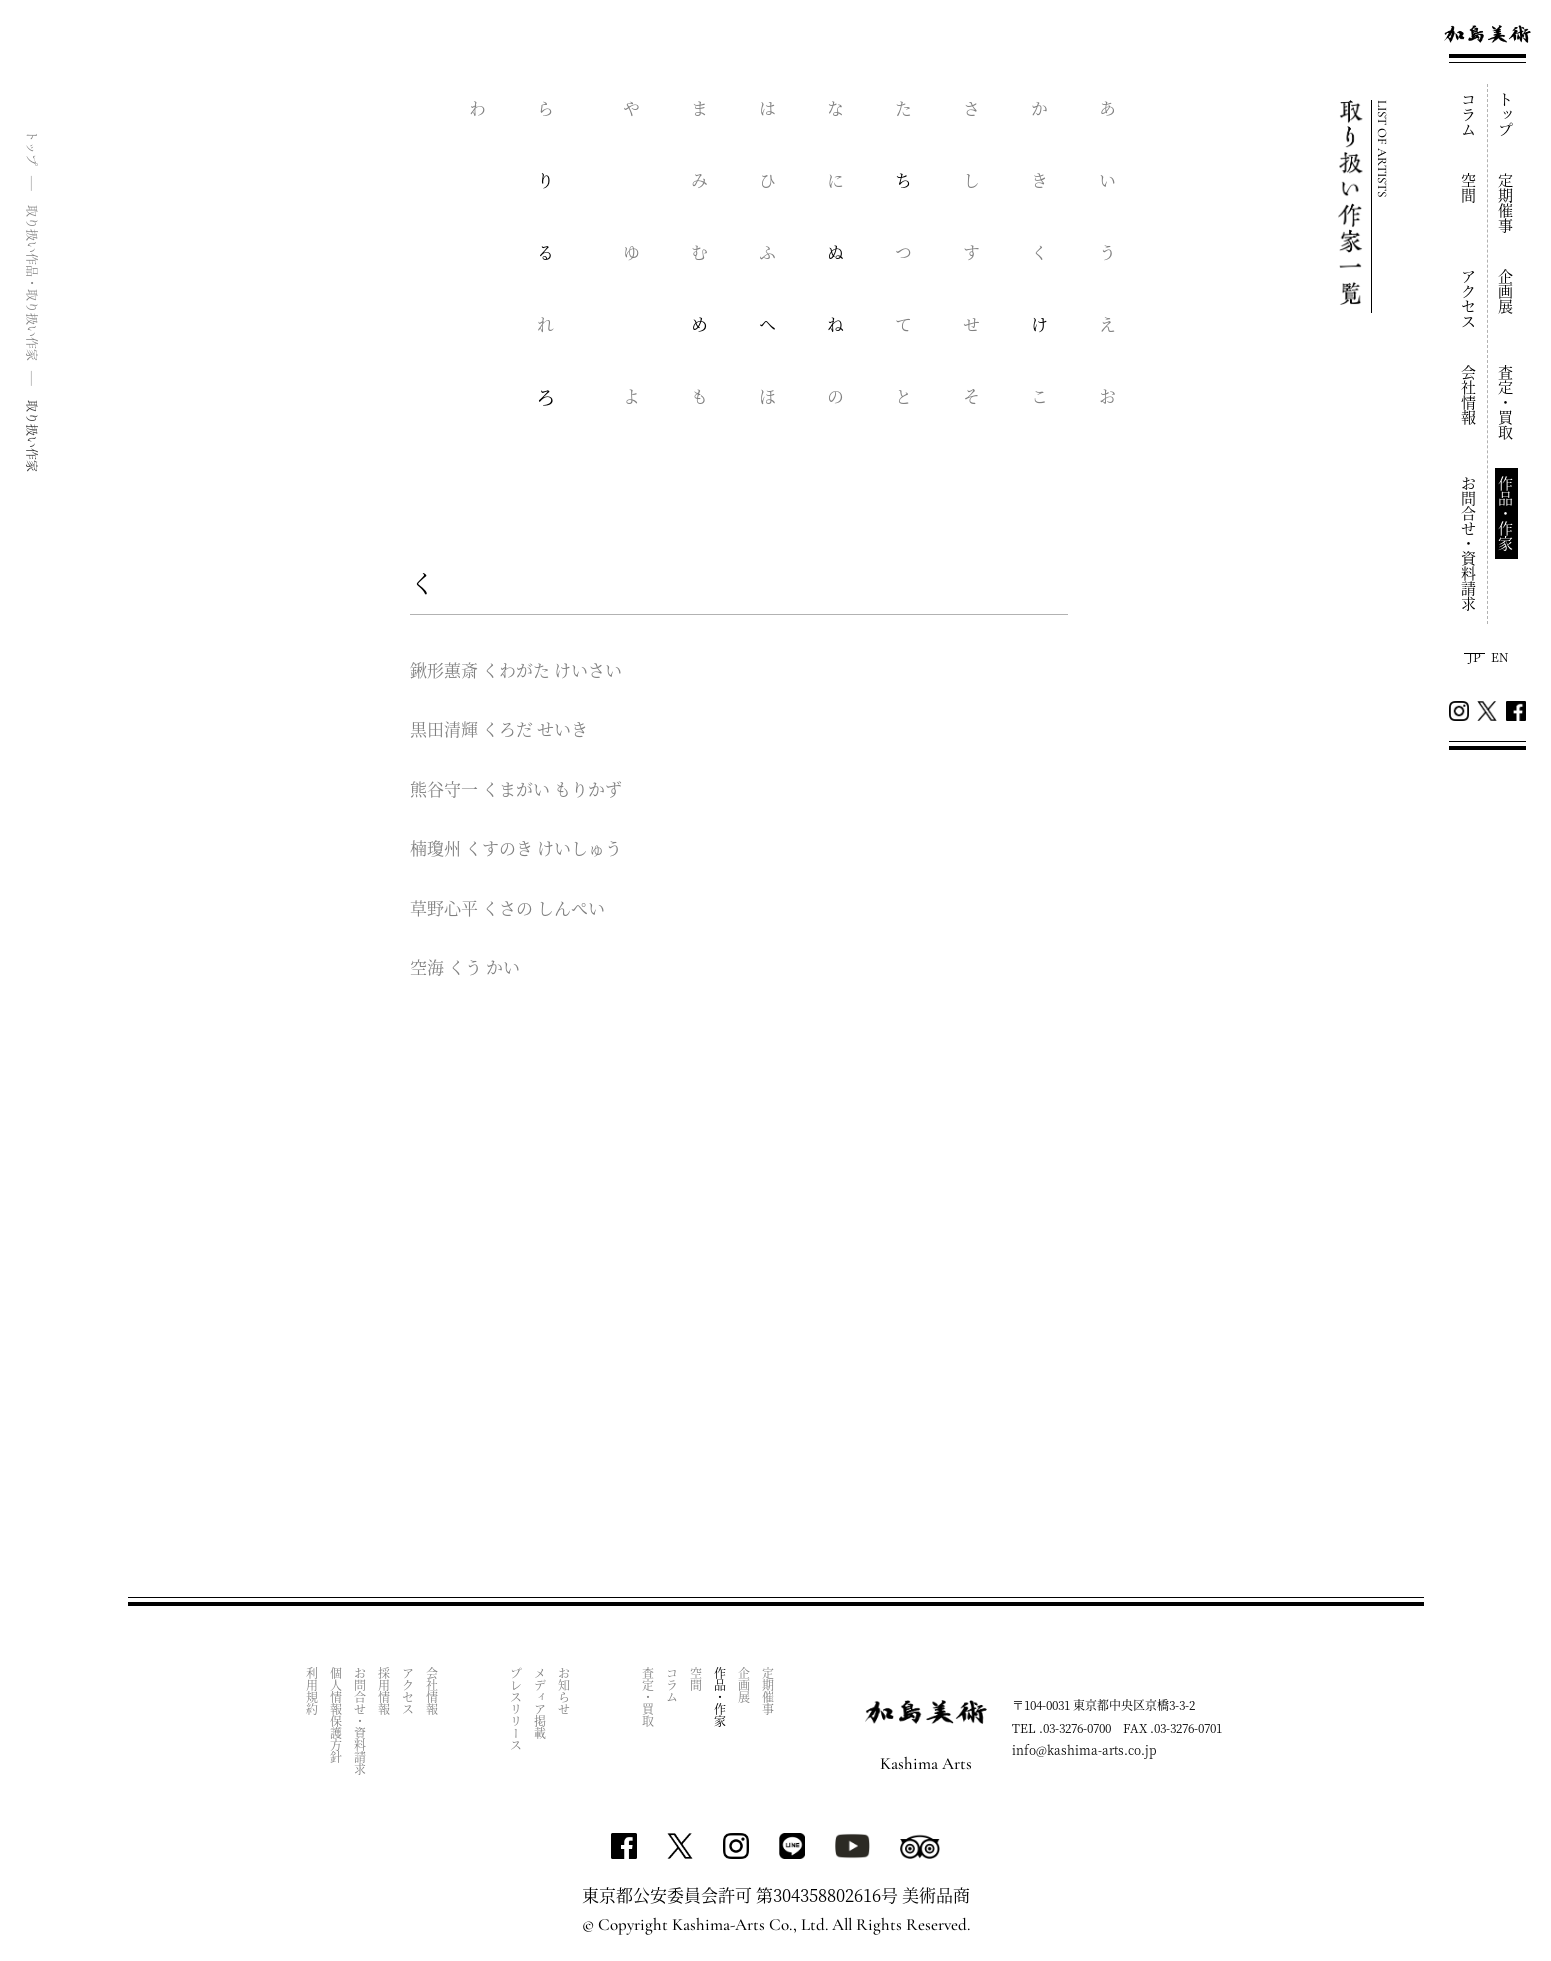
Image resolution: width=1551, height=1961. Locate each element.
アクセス (1469, 299)
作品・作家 (1506, 513)
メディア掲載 (540, 1703)
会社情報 (1469, 395)
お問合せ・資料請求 (1469, 543)
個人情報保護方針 (336, 1715)
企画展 (1506, 291)
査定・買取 (1506, 402)
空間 (1469, 188)
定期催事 (1506, 203)
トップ (1506, 114)
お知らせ (564, 1691)
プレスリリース (516, 1709)
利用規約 (312, 1691)
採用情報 (384, 1691)
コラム (1469, 114)
